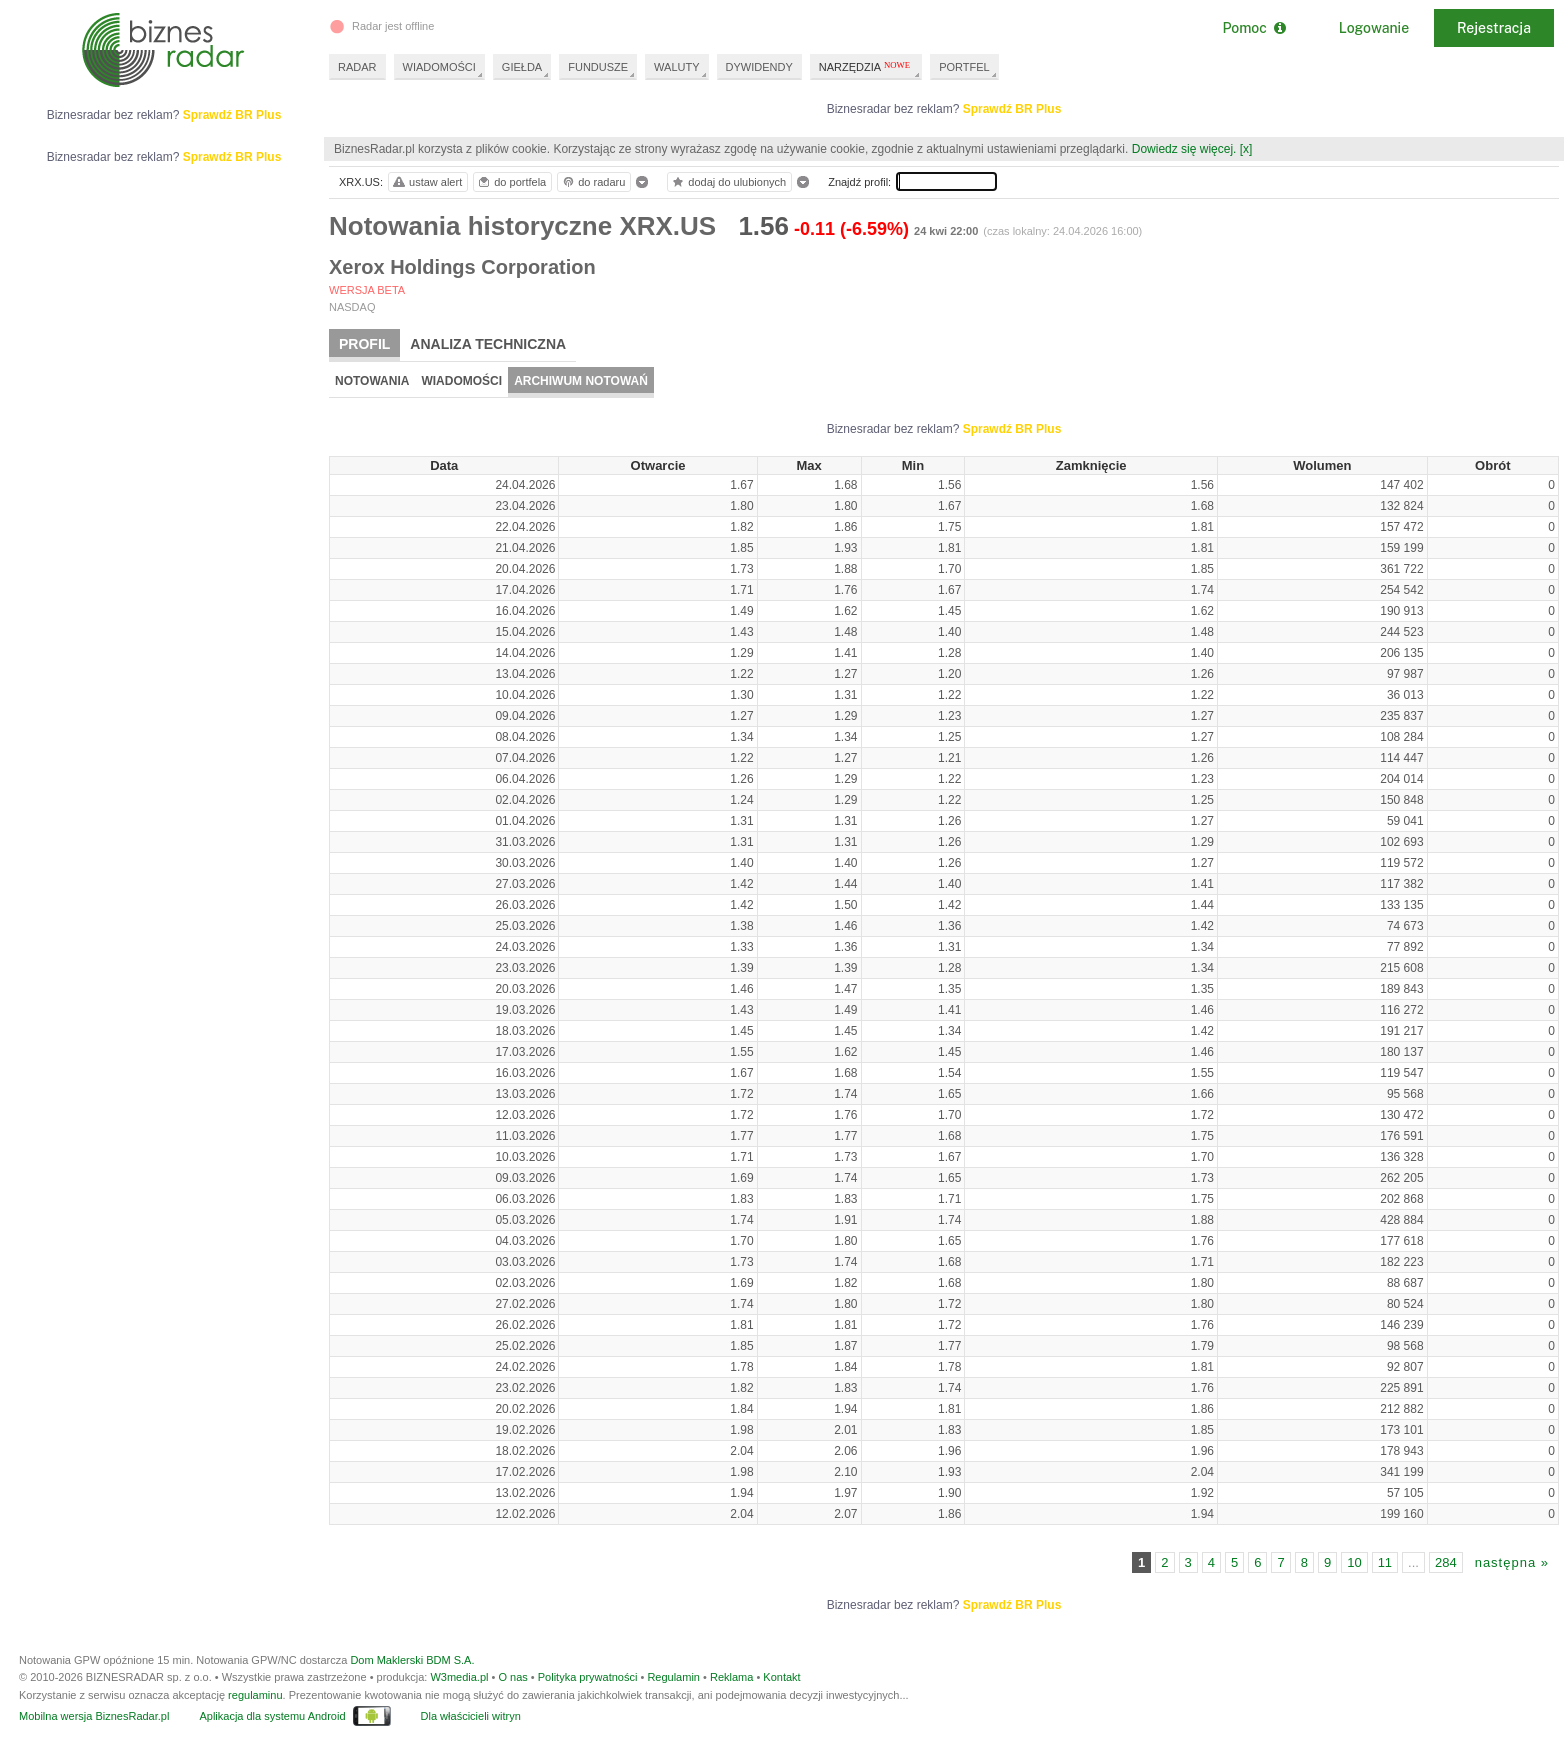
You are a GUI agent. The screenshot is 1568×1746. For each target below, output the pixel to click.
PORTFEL (964, 67)
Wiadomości (461, 381)
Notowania (372, 381)
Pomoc (1253, 28)
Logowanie (1374, 28)
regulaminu (255, 1695)
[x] (1246, 149)
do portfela (511, 182)
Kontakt (781, 1677)
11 (1385, 1562)
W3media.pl (459, 1677)
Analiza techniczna (488, 344)
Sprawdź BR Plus (1012, 109)
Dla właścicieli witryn (471, 1716)
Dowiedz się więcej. (1184, 149)
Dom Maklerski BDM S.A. (412, 1660)
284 (1446, 1562)
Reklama (731, 1677)
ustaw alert (426, 182)
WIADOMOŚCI (439, 67)
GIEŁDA (522, 67)
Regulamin (673, 1677)
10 (1354, 1562)
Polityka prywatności (588, 1677)
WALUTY (676, 67)
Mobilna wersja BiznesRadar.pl (94, 1716)
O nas (512, 1677)
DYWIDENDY (759, 67)
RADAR (357, 67)
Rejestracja (1494, 28)
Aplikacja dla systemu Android (272, 1716)
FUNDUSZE (598, 67)
